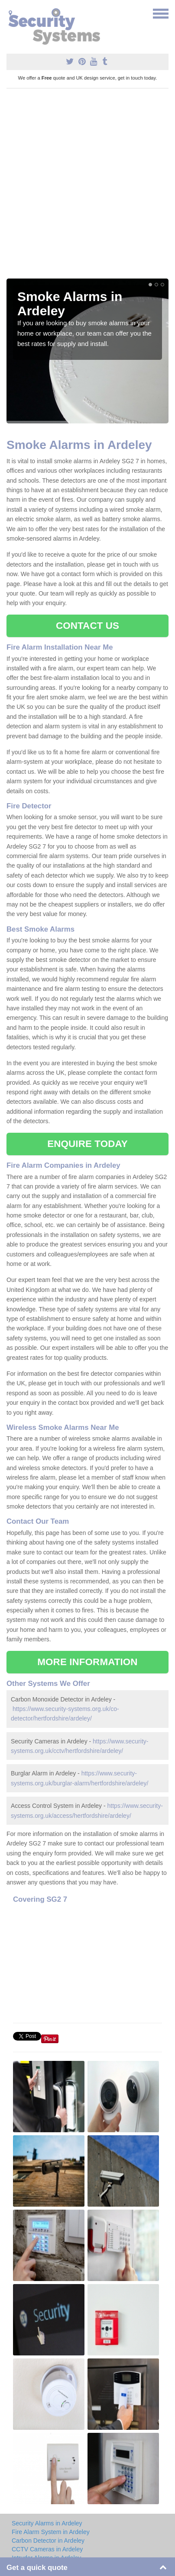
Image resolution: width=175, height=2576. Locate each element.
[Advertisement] (87, 186)
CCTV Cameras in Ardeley (47, 2549)
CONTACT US (87, 625)
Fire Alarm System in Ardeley (51, 2531)
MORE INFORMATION (87, 1661)
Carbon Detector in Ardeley (48, 2540)
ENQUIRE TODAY (87, 1143)
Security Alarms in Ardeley (47, 2523)
